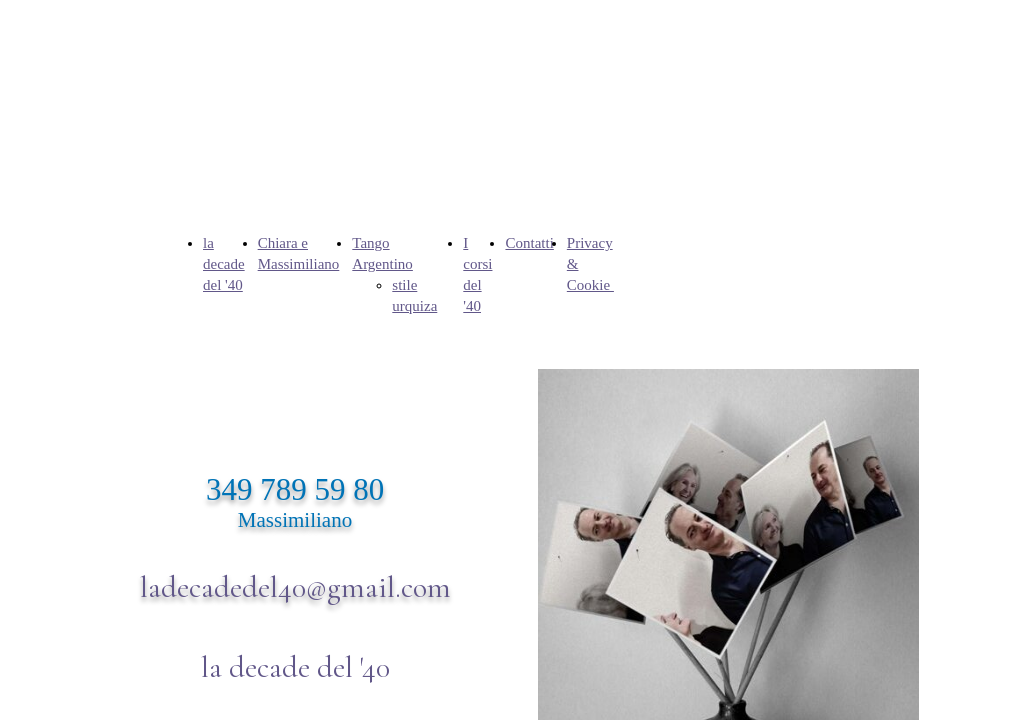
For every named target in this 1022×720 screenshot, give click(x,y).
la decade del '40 (224, 264)
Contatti (529, 243)
